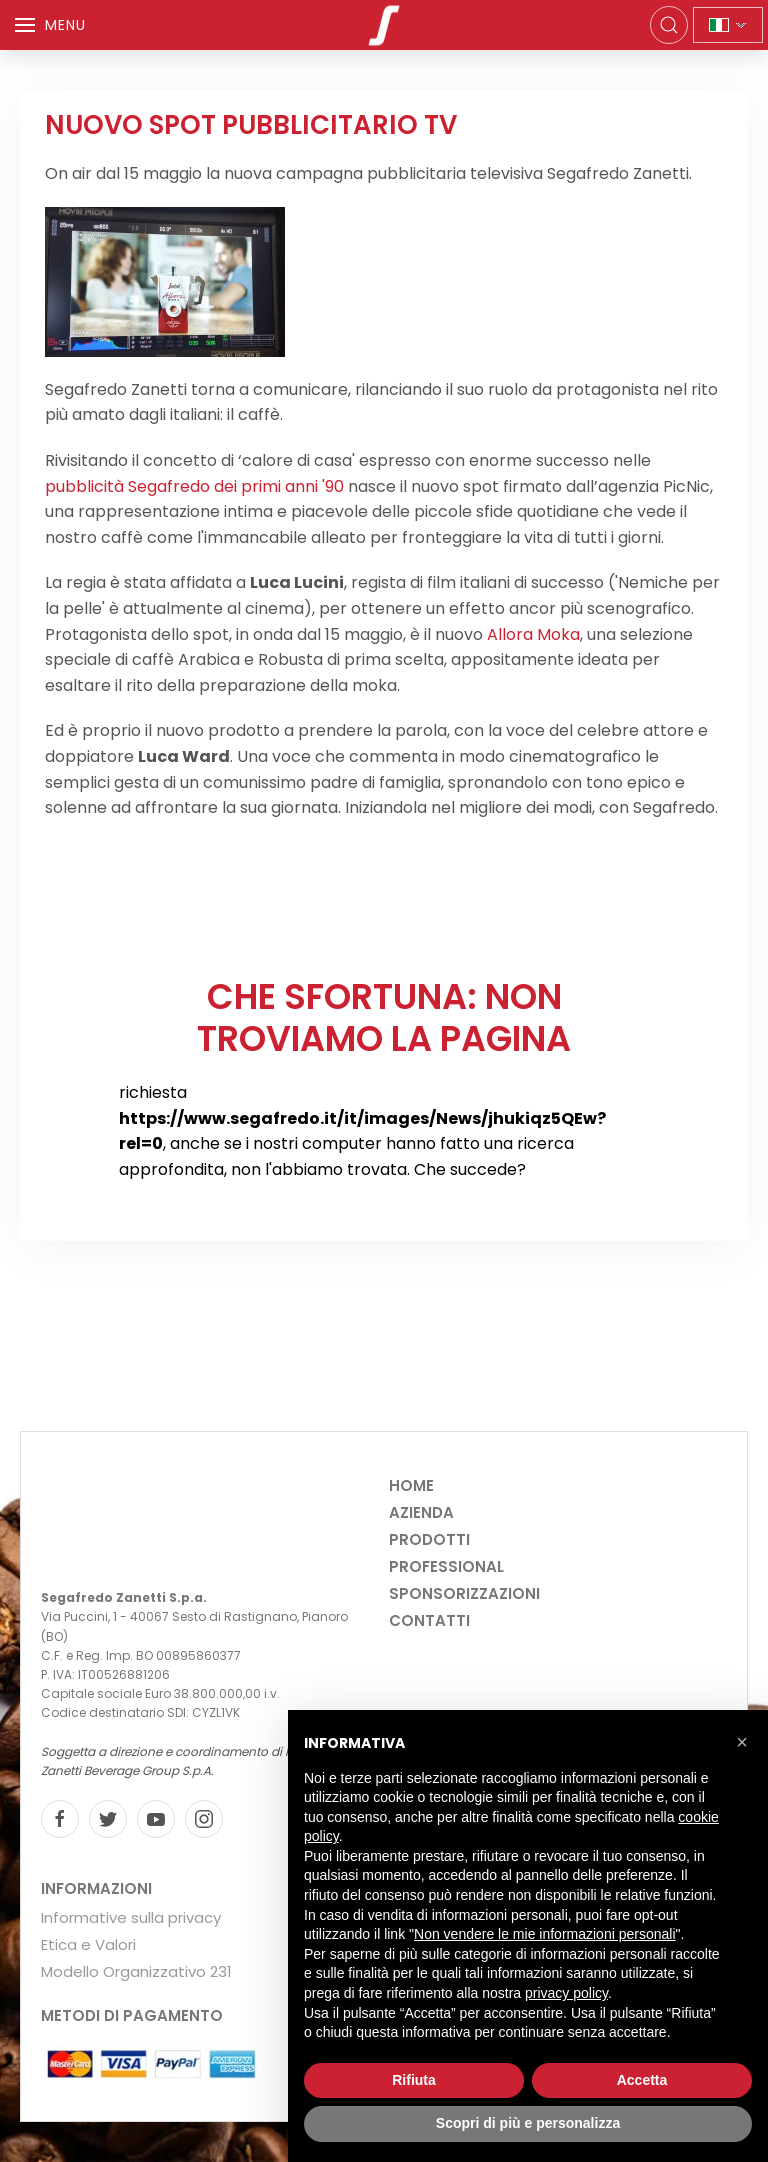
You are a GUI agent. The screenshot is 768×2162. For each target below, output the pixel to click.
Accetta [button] (642, 2080)
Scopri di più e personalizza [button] (528, 2123)
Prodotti (429, 1539)
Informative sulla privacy (131, 1917)
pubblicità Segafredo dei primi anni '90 (194, 486)
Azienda (421, 1512)
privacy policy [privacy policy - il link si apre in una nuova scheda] (566, 1993)
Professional (446, 1566)
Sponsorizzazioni (464, 1593)
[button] (742, 1742)
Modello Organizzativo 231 (136, 1971)
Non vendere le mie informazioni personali (544, 1934)
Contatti (429, 1620)
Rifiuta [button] (414, 2080)
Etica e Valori (88, 1944)
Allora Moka (533, 634)
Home (411, 1485)
